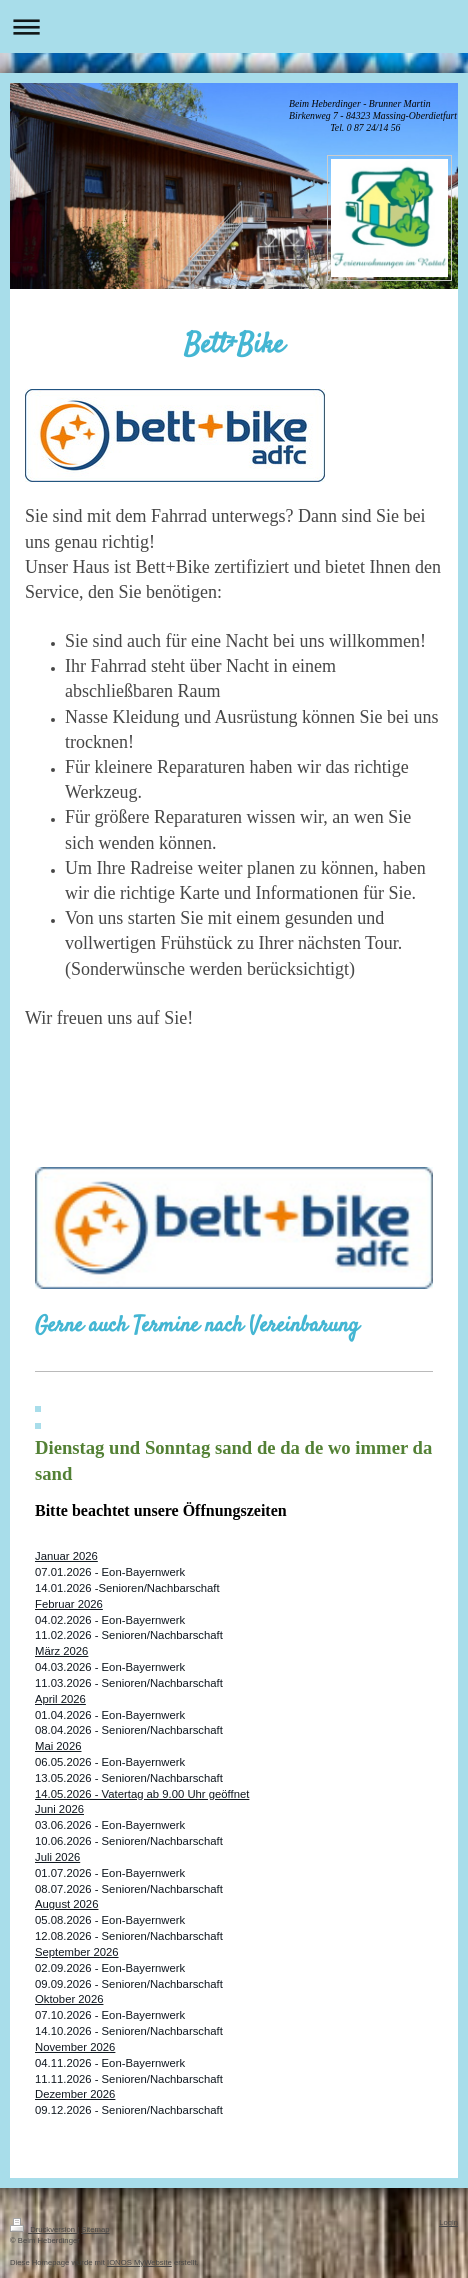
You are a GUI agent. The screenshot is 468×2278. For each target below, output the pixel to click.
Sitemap (95, 2229)
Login (448, 2222)
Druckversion (43, 2229)
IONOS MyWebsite (139, 2262)
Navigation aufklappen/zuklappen (234, 26)
